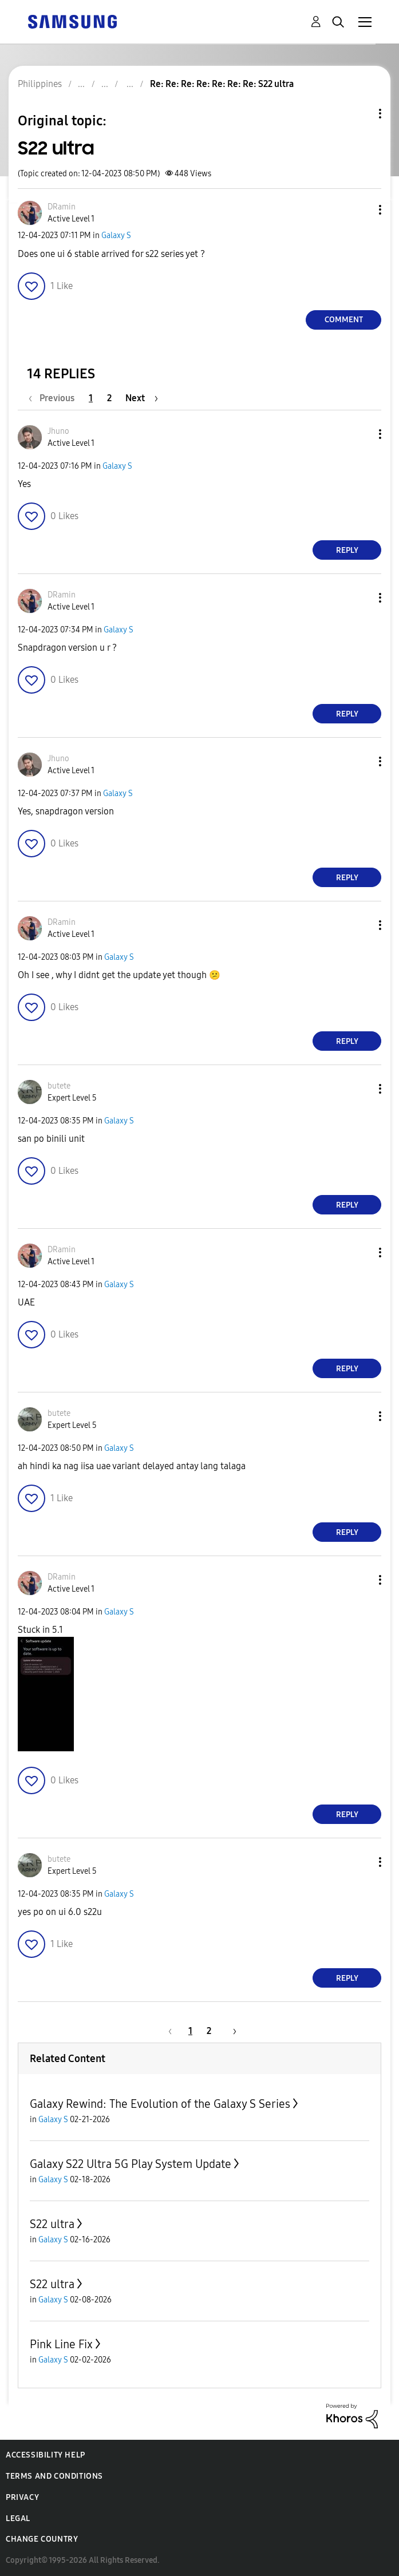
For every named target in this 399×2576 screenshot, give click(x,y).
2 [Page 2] (109, 398)
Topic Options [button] (360, 113)
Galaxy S (116, 235)
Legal (18, 2518)
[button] (361, 210)
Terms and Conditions (54, 2476)
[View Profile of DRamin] (62, 207)
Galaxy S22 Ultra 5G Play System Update (130, 2164)
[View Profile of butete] (59, 1086)
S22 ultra (52, 2224)
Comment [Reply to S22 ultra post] (344, 320)
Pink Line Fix (61, 2344)
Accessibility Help (45, 2455)
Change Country (42, 2539)
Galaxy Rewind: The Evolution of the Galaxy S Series (160, 2104)
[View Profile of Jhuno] (58, 431)
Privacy (22, 2497)
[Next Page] (141, 398)
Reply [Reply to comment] (347, 550)
